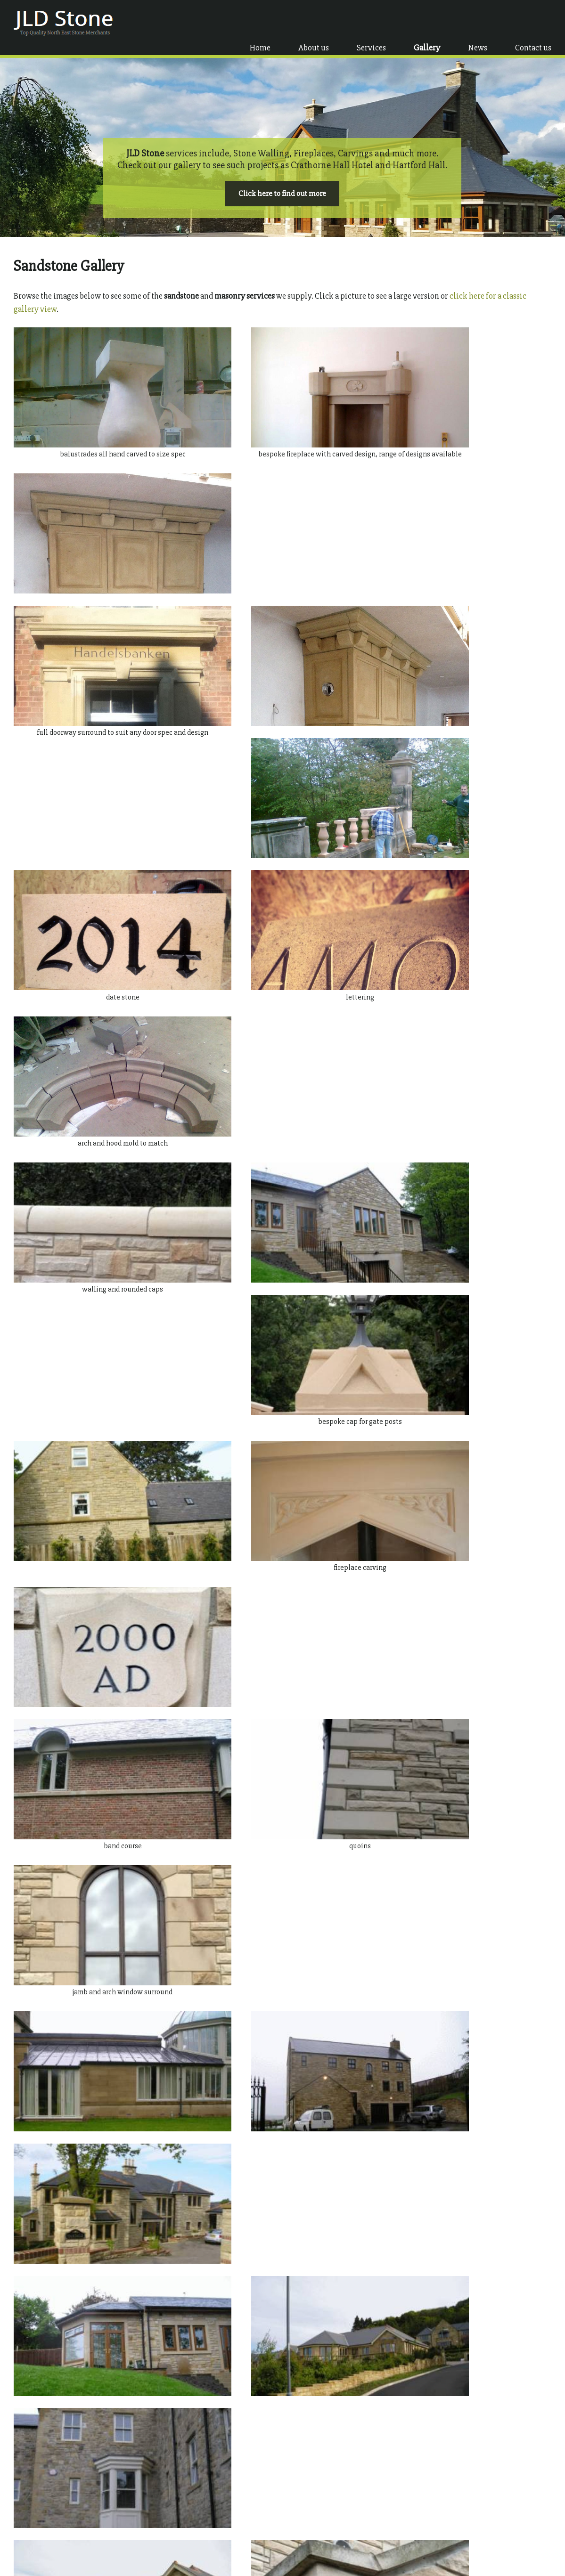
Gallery (428, 21)
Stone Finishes (166, 2520)
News (478, 21)
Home (260, 21)
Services (372, 21)
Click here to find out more (282, 185)
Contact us (534, 21)
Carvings (159, 2539)
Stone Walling (166, 2510)
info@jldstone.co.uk (463, 2532)
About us (314, 21)
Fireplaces (161, 2530)
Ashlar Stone (164, 2500)
